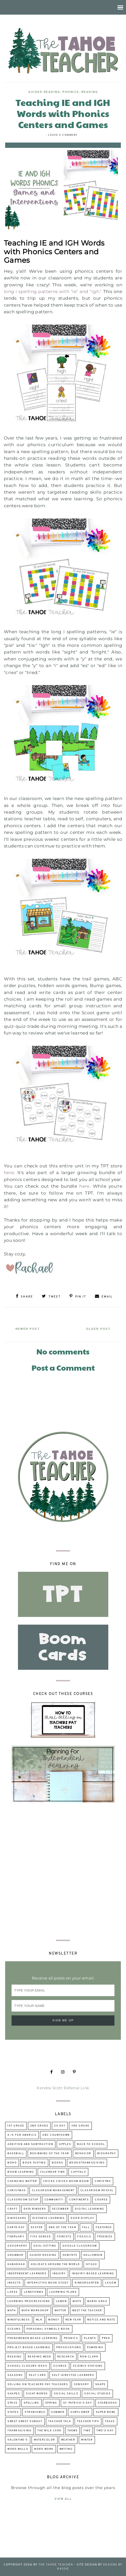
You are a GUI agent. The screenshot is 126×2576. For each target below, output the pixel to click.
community (53, 2199)
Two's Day (105, 2430)
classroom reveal (97, 2190)
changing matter (22, 2181)
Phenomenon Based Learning (32, 2338)
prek (106, 2338)
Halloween (93, 2255)
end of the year (62, 2227)
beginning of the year (49, 2153)
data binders (35, 2209)
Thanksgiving (19, 2430)
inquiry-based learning (93, 2273)
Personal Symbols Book (48, 2329)
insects (14, 2283)
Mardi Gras (97, 2301)
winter (87, 2440)
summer (57, 2412)
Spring (51, 2403)
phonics (70, 92)
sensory (81, 2384)
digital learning (89, 2209)
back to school (91, 2144)
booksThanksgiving (87, 2162)
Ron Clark (89, 2356)
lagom (111, 2283)
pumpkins (95, 2347)
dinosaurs (16, 2218)
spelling (31, 2403)
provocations (68, 2347)
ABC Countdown (56, 2135)
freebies (105, 2236)
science (60, 2366)
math (11, 2310)
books (57, 2162)
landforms (34, 2292)
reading (89, 92)
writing (66, 2449)
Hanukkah (16, 2264)
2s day (59, 2126)
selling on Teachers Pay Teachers (37, 2384)
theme (72, 2430)
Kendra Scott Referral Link (63, 2087)
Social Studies (97, 2393)
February (15, 2236)
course (101, 2199)
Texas (110, 2421)
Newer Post (28, 1329)
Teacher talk (59, 2421)
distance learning (48, 2218)
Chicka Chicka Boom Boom (66, 2181)
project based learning (28, 2347)
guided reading (44, 92)
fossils (84, 2236)
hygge (91, 2264)
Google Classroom (79, 2246)
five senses (40, 2236)
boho (12, 2162)
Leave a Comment (62, 135)
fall (86, 2227)
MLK (39, 2319)
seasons (15, 2375)
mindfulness (18, 2319)
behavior (83, 2153)
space (12, 2403)
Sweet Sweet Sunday (24, 2421)
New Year (73, 2319)
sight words (37, 2393)
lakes (12, 2292)
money (54, 2319)
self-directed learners (73, 2375)
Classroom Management (53, 2190)
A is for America (21, 2135)
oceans (14, 2329)
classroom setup (22, 2199)
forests (64, 2236)
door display (82, 2218)
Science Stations (88, 2366)
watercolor (44, 2440)
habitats (70, 2255)
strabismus (35, 2412)
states (13, 2412)
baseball (15, 2153)
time (87, 2430)
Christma (103, 2181)
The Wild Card (49, 2430)
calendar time (52, 2172)
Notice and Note (101, 2319)
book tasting (34, 2162)
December (60, 2209)
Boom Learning (20, 2172)
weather (68, 2440)
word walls (17, 2449)
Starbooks (107, 2403)
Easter (37, 2227)
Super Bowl (106, 2412)
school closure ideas (27, 2366)
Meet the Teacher (87, 2310)
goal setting (44, 2246)
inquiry (59, 2273)
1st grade (15, 2126)
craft (12, 2209)
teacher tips (88, 2421)
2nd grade (39, 2126)
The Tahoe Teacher (55, 2565)
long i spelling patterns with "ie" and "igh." (53, 291)
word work (44, 2449)
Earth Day (16, 2227)
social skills (66, 2393)
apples (65, 2144)
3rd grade (80, 2126)
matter (60, 2310)
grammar (15, 2255)
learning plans (63, 2292)
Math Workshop (35, 2310)
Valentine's (17, 2440)
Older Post (97, 1329)
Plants (90, 2338)
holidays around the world (55, 2264)
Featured (104, 2227)
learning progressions (28, 2301)
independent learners (26, 2273)
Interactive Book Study (48, 2283)
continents (79, 2199)
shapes (13, 2393)
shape (100, 2384)
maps (77, 2301)
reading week (39, 2356)
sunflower (80, 2412)
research (65, 2356)
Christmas (16, 2190)
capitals (78, 2172)
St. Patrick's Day (77, 2403)
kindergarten (87, 2283)
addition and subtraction (30, 2144)
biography (106, 2153)
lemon (61, 2301)
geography (17, 2246)
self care (37, 2375)
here (9, 1172)
